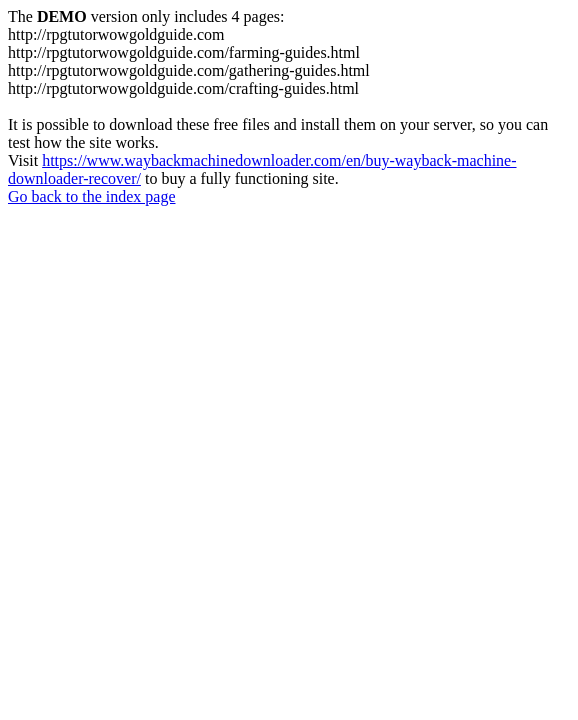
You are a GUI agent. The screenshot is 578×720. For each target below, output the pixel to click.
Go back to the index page (92, 196)
